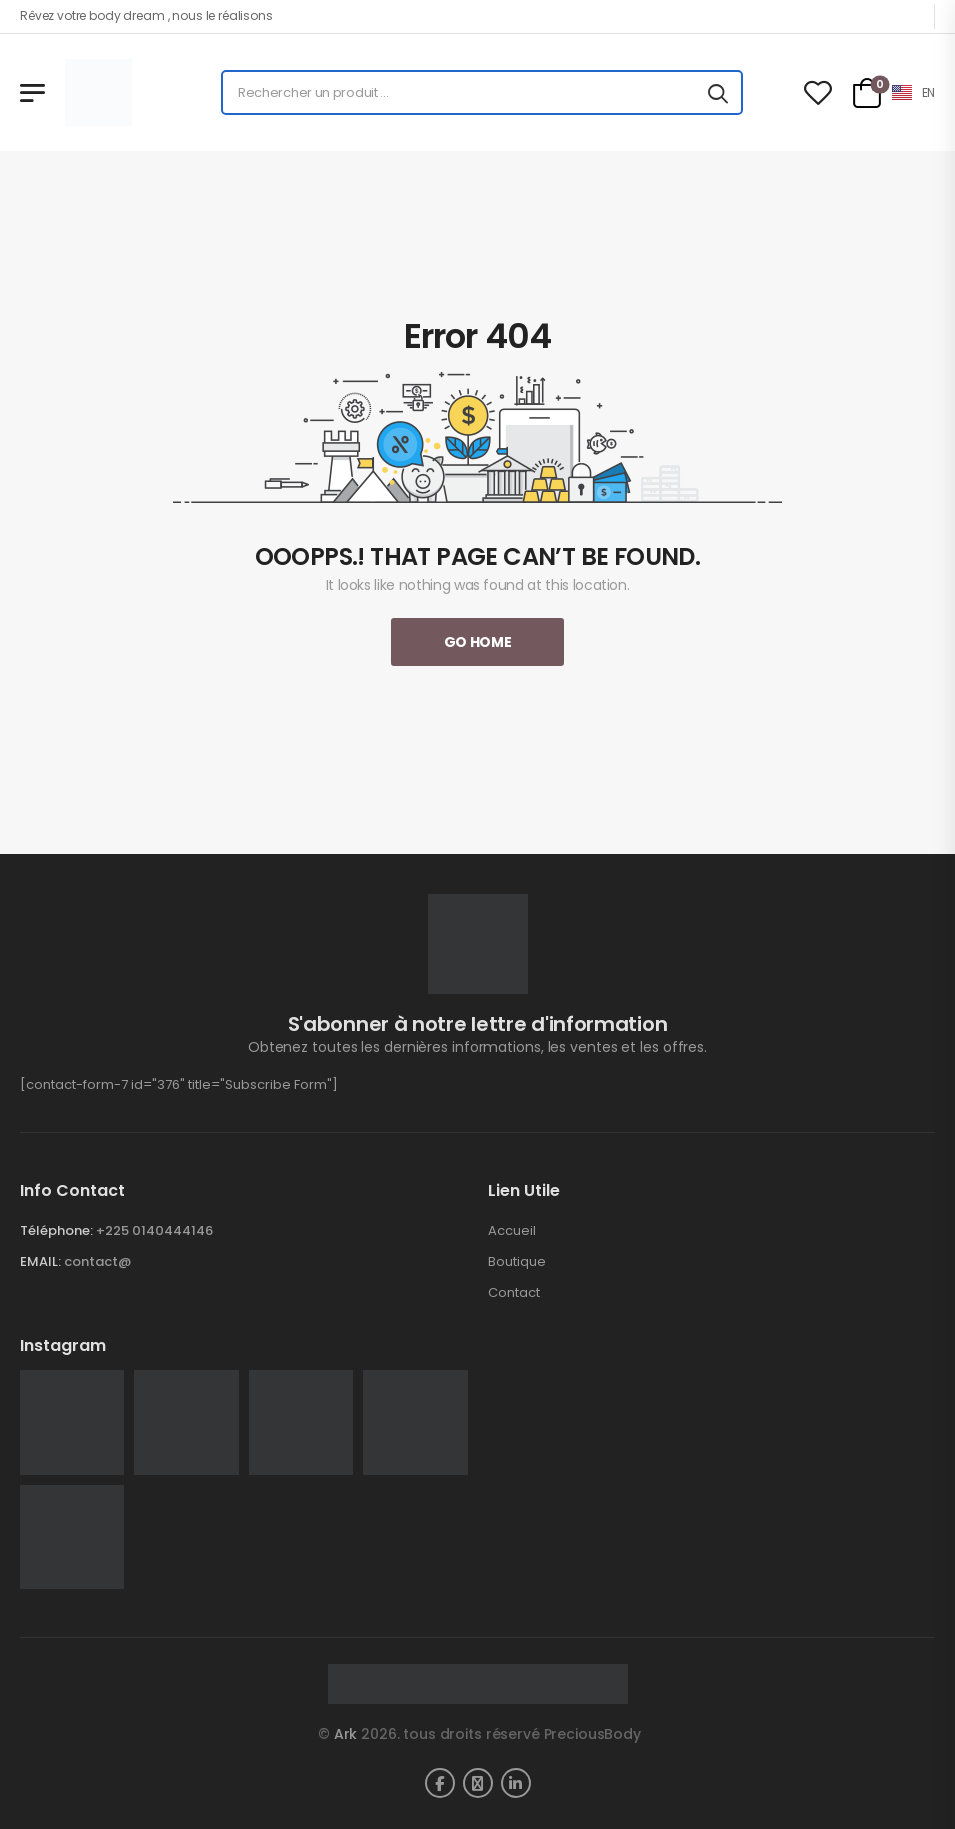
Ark (346, 1734)
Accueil (512, 1231)
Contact (514, 1293)
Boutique (517, 1262)
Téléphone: (56, 1230)
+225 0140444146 (154, 1230)
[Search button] (718, 93)
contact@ (97, 1261)
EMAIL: (40, 1261)
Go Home (478, 642)
